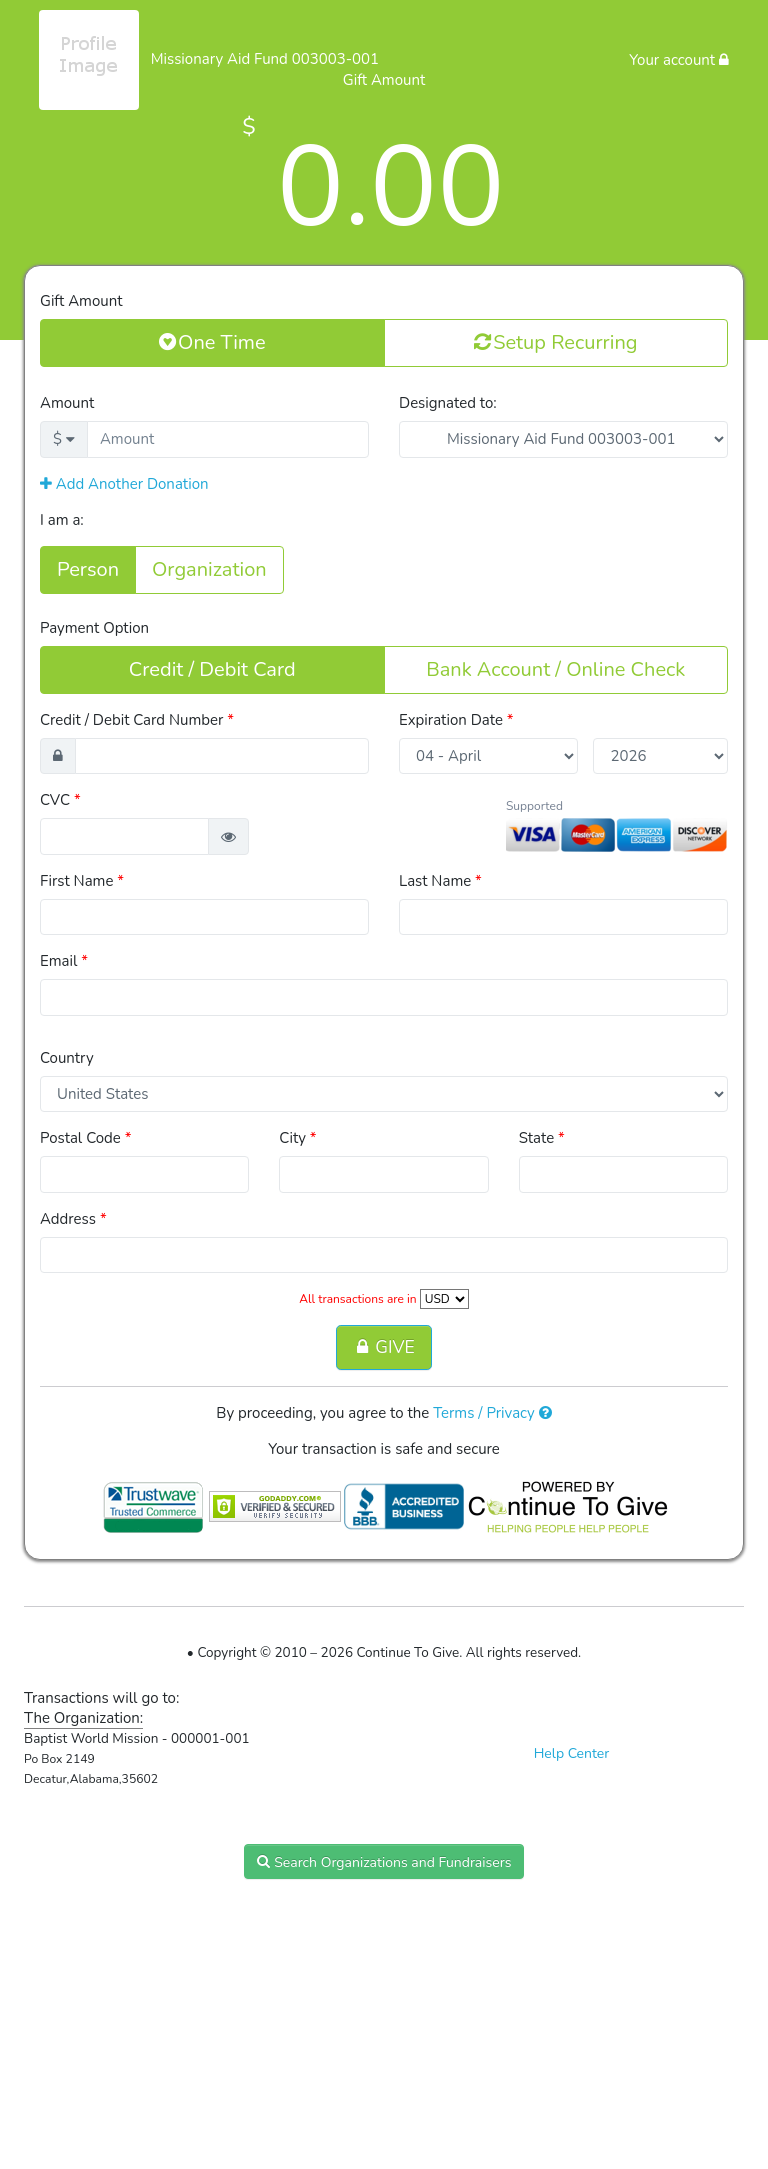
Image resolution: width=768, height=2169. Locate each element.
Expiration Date (456, 720)
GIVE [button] (383, 1347)
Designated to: (448, 403)
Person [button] (88, 569)
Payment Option (94, 628)
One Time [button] (212, 342)
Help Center (572, 1753)
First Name (82, 881)
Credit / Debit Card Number (137, 720)
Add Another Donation (124, 484)
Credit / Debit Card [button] (212, 669)
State (542, 1138)
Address (73, 1219)
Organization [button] (209, 569)
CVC (60, 800)
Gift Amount (81, 301)
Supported (534, 806)
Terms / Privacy (492, 1413)
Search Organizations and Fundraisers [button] (384, 1861)
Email (64, 961)
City (297, 1138)
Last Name (440, 881)
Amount (67, 403)
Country (67, 1058)
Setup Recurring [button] (555, 342)
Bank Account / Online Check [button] (555, 669)
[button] (228, 836)
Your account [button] (679, 60)
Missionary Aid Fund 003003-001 (265, 59)
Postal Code (85, 1138)
